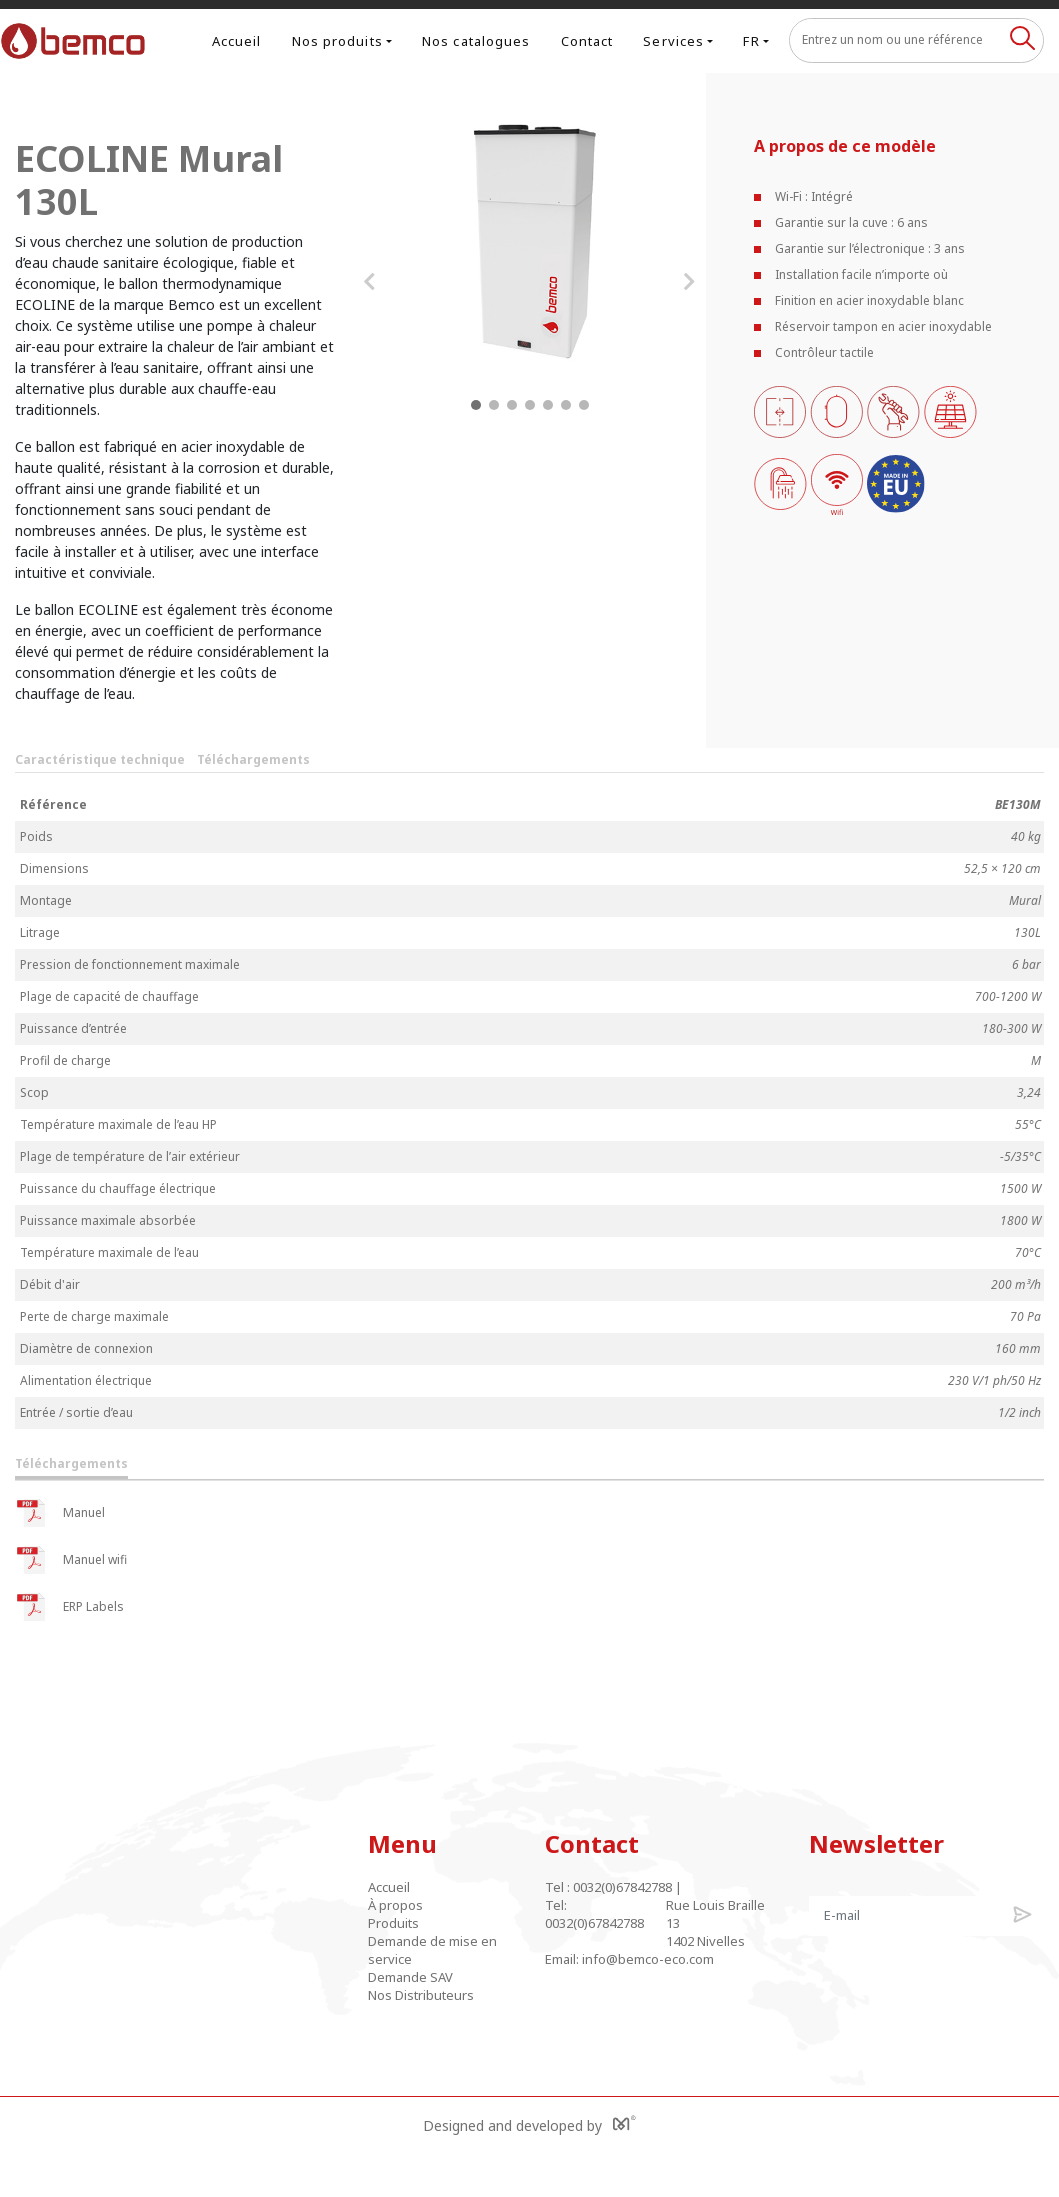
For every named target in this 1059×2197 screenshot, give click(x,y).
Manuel (60, 1513)
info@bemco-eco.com (648, 1959)
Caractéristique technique (100, 759)
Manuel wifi (71, 1560)
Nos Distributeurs (421, 1995)
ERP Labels (69, 1607)
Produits (393, 1923)
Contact (587, 41)
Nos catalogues (476, 41)
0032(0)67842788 (622, 1887)
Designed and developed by (529, 2125)
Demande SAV (410, 1977)
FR (751, 41)
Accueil (237, 41)
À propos (395, 1905)
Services (673, 41)
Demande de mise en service (432, 1950)
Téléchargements (253, 759)
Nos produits (337, 41)
